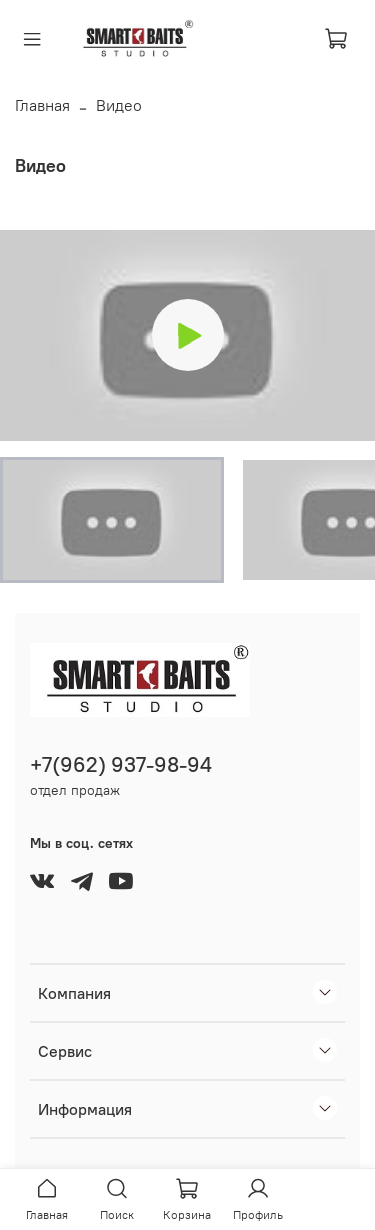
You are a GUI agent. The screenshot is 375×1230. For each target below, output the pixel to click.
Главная (42, 105)
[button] (112, 520)
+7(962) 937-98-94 (121, 764)
